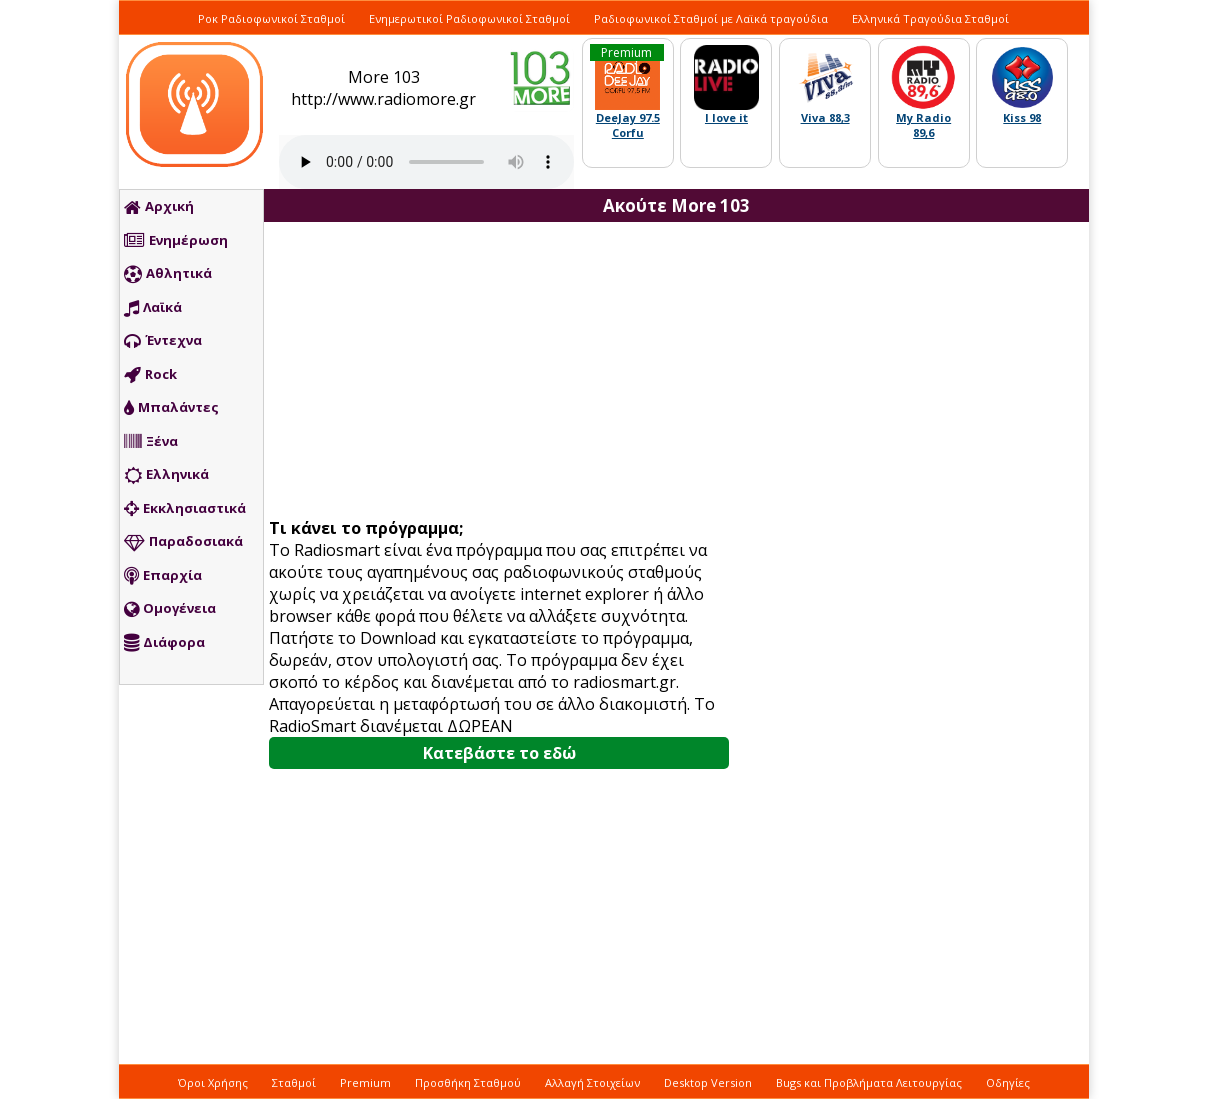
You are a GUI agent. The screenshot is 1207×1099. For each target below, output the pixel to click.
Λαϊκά (153, 308)
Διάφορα (164, 643)
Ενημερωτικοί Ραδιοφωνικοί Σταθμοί (469, 18)
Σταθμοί (294, 1082)
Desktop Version (708, 1082)
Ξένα (151, 442)
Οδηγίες (1008, 1082)
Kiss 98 (1022, 117)
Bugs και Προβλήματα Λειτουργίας (869, 1082)
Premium (365, 1082)
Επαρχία (163, 576)
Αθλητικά (168, 274)
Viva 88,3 (825, 117)
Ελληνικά (166, 475)
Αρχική (159, 207)
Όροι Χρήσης (213, 1082)
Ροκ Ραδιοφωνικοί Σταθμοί (271, 18)
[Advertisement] (507, 372)
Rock (150, 375)
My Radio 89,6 (923, 125)
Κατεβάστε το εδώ (499, 753)
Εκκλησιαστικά (185, 509)
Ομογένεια (170, 609)
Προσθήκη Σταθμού (468, 1082)
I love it (726, 117)
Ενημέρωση (176, 241)
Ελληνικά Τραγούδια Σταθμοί (930, 18)
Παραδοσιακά (183, 542)
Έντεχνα (163, 341)
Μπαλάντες (171, 408)
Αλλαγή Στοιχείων (592, 1082)
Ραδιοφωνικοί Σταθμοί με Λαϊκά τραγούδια (711, 18)
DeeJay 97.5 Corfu (628, 125)
